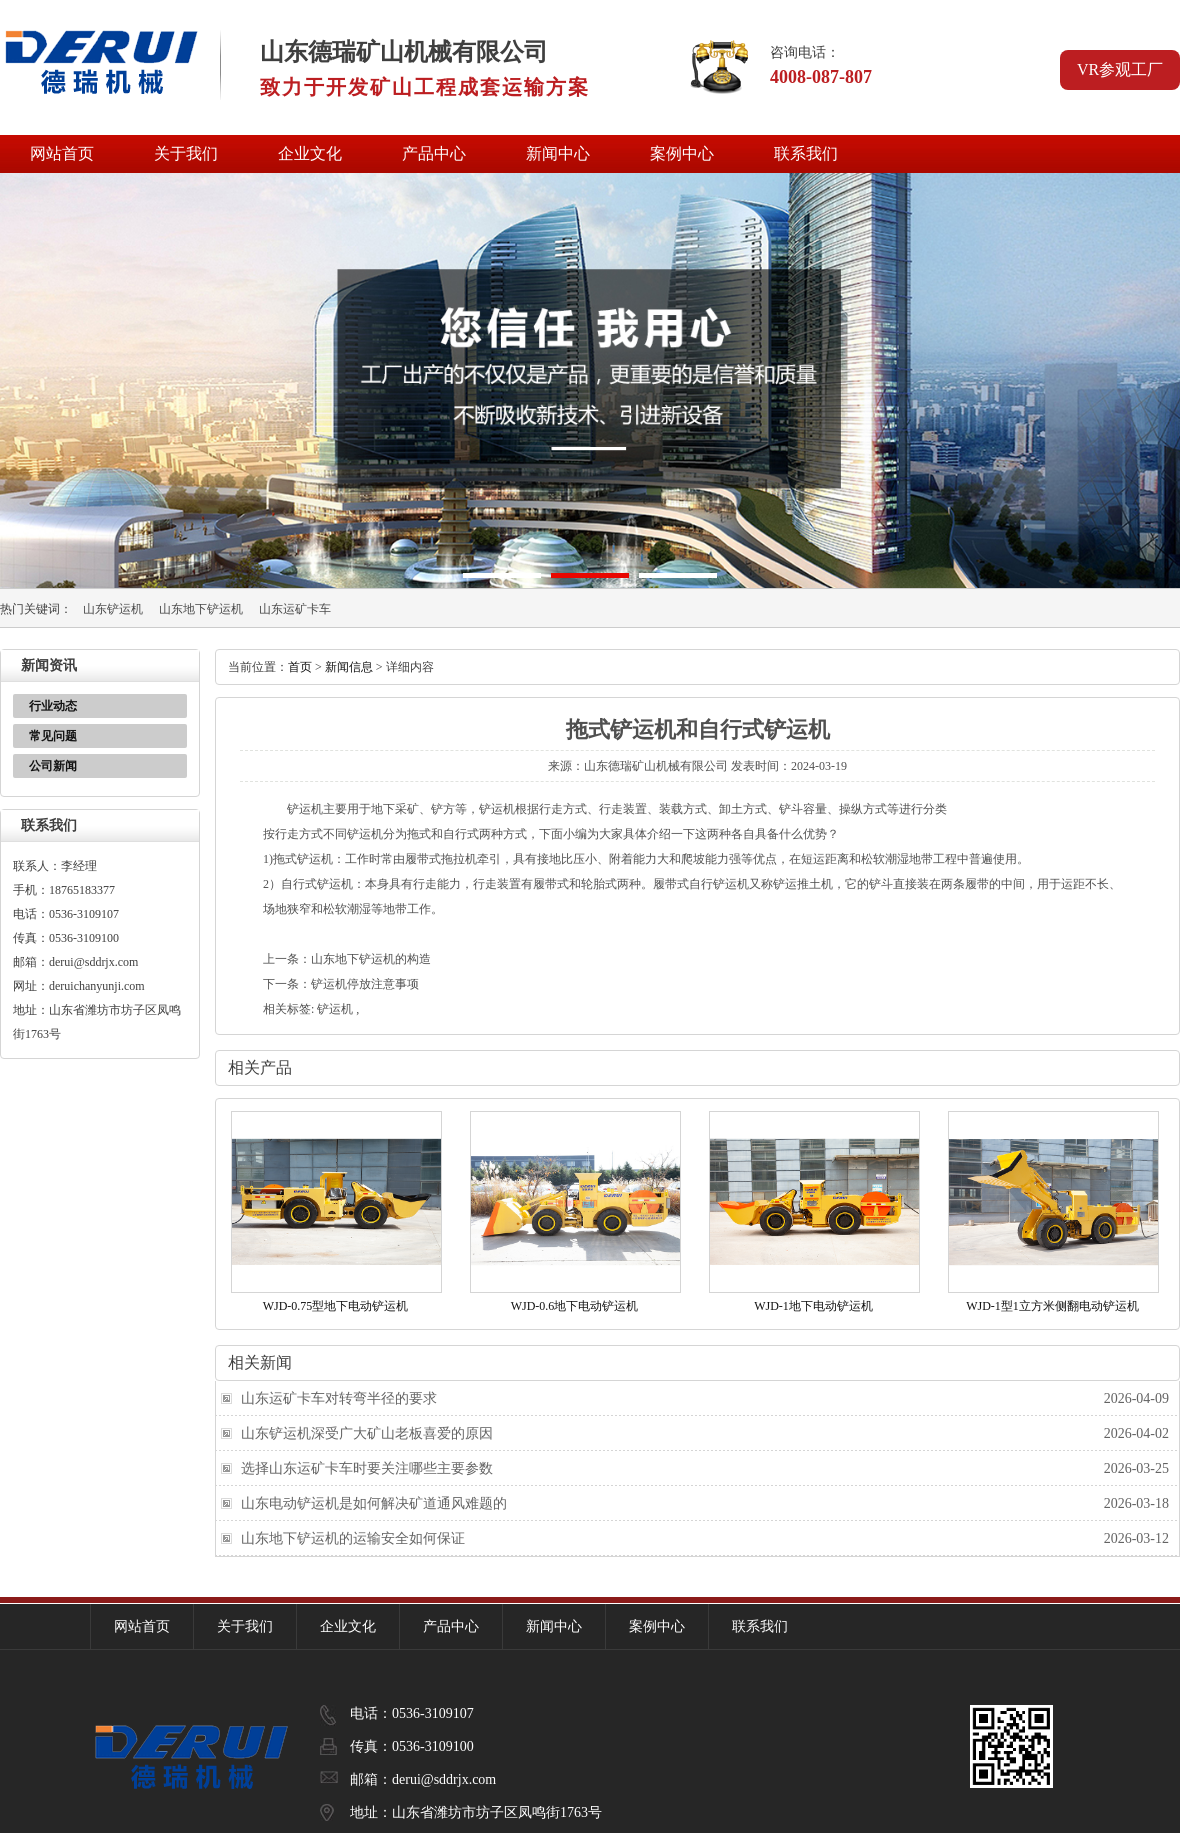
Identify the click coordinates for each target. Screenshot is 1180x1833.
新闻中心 (558, 153)
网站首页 (62, 153)
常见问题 (53, 736)
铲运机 (335, 1009)
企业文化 (310, 153)
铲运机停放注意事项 (365, 984)
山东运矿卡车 (295, 609)
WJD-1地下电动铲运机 (813, 1306)
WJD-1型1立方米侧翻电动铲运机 (1052, 1306)
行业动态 (53, 706)
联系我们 (806, 153)
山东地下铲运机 (201, 609)
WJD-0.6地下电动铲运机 (575, 1306)
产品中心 (434, 153)
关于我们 (186, 153)
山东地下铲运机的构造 (371, 959)
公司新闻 (53, 766)
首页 (300, 667)
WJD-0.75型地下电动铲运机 (336, 1306)
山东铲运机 (113, 609)
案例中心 (682, 153)
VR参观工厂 (1120, 69)
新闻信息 (349, 667)
